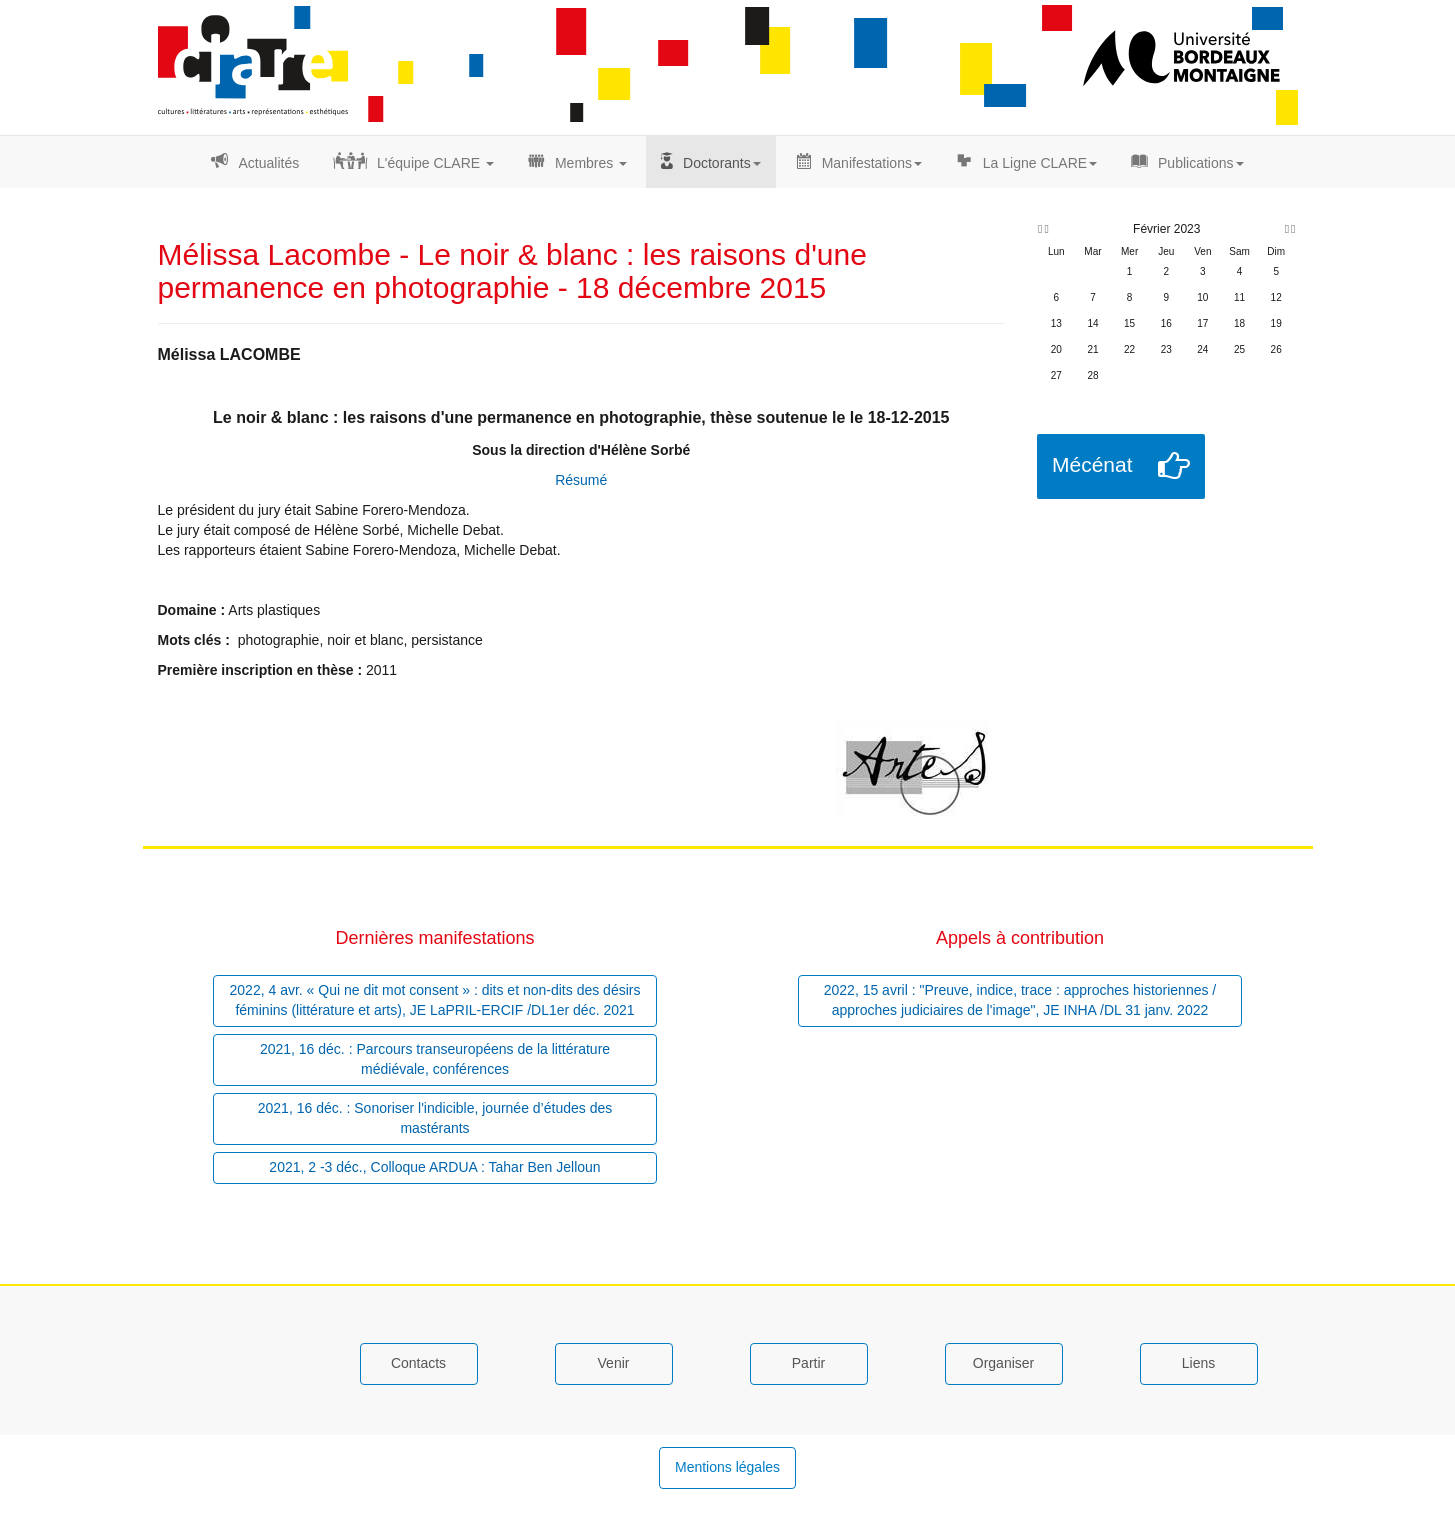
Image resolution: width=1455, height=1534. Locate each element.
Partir (808, 1363)
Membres (591, 163)
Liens (1198, 1363)
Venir (614, 1363)
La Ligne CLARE (1040, 163)
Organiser (1003, 1363)
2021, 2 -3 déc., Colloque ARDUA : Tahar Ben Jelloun (434, 1167)
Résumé (581, 480)
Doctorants (722, 163)
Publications (1201, 163)
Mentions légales (727, 1467)
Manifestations (872, 163)
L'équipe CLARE (435, 163)
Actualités (268, 163)
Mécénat (1092, 464)
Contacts (418, 1363)
